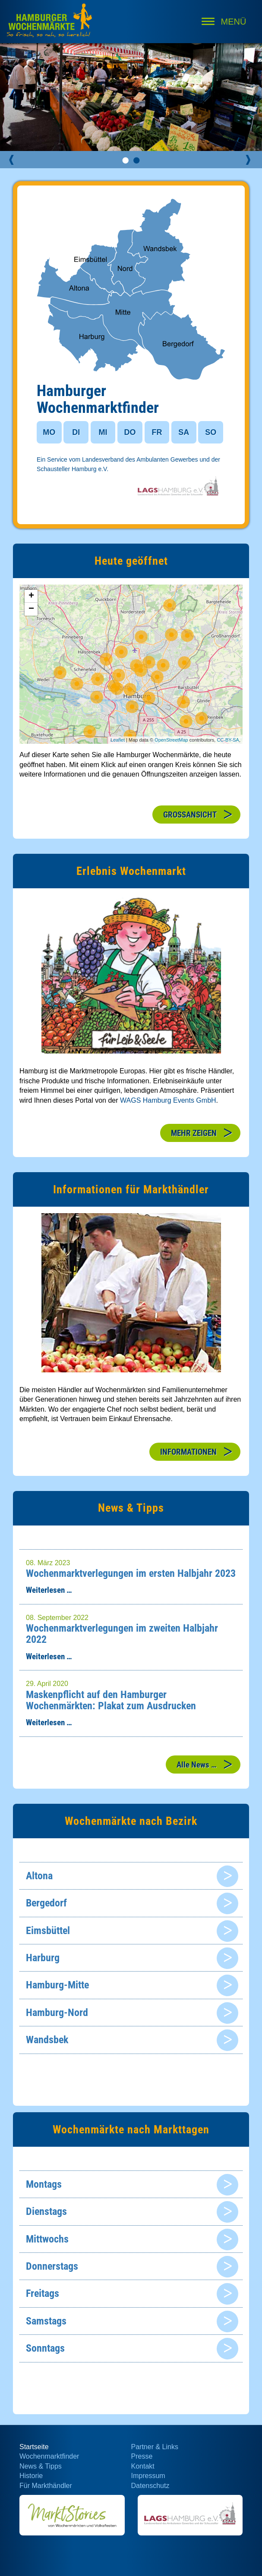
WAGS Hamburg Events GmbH (168, 1100)
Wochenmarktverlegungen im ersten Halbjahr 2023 (131, 1573)
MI (103, 432)
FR (157, 432)
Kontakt (143, 2466)
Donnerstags (52, 2266)
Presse (142, 2456)
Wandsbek (47, 2040)
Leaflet (117, 739)
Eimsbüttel (48, 1931)
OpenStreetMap (171, 739)
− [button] (31, 609)
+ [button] (31, 596)
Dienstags (46, 2211)
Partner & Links (154, 2446)
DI (76, 432)
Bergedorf (46, 1903)
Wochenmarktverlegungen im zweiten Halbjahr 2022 (122, 1633)
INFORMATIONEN (188, 1452)
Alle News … (197, 1765)
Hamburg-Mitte (57, 1985)
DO (130, 432)
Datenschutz (150, 2485)
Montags (44, 2184)
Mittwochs (47, 2239)
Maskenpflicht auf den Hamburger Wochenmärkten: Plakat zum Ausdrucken (111, 1700)
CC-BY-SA (228, 739)
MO (49, 432)
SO (210, 432)
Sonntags (45, 2348)
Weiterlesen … (49, 1590)
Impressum (148, 2475)
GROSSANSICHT (190, 815)
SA (183, 432)
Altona (39, 1876)
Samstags (46, 2321)
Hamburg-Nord (57, 2013)
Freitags (42, 2293)
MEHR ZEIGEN (194, 1133)
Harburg (43, 1958)
